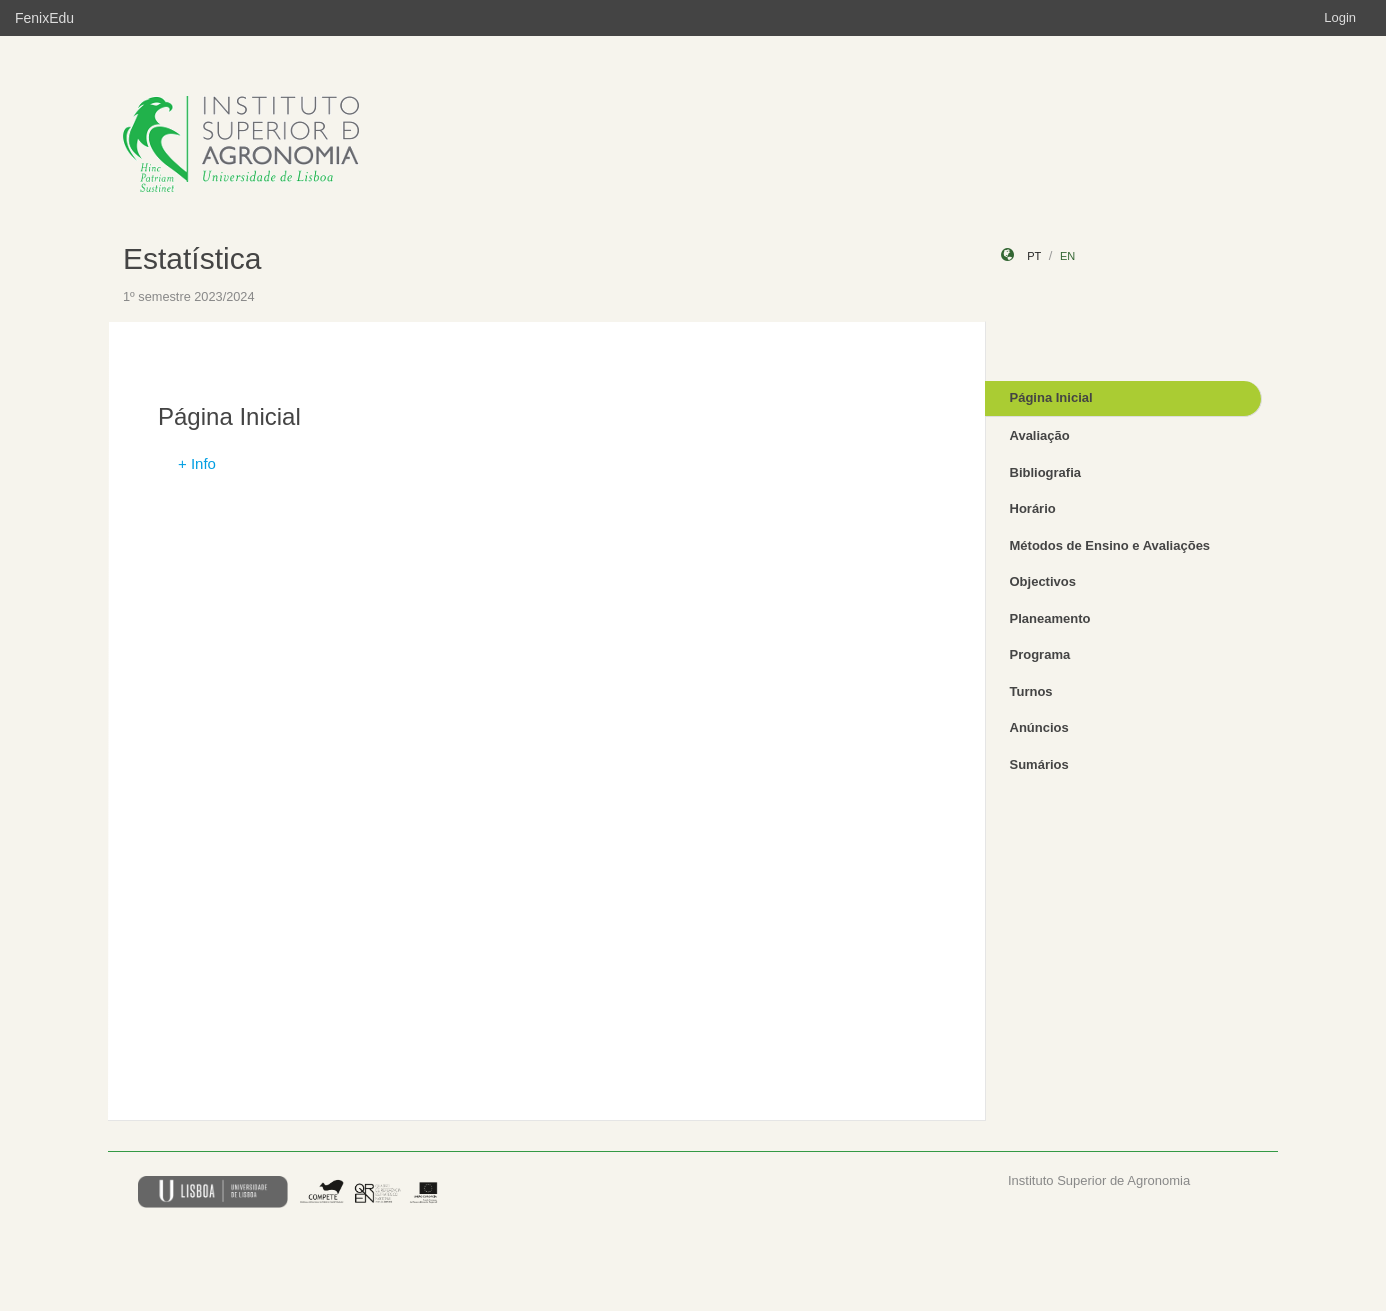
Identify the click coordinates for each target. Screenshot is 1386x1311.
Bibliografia (1046, 472)
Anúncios (1039, 727)
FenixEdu (44, 18)
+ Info (197, 463)
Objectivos (1043, 581)
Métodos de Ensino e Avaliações (1110, 545)
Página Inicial (1051, 397)
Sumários (1039, 764)
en (1067, 256)
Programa (1040, 654)
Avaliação (1040, 435)
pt (1034, 256)
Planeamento (1050, 618)
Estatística (192, 258)
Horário (1033, 508)
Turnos (1031, 691)
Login (1340, 17)
